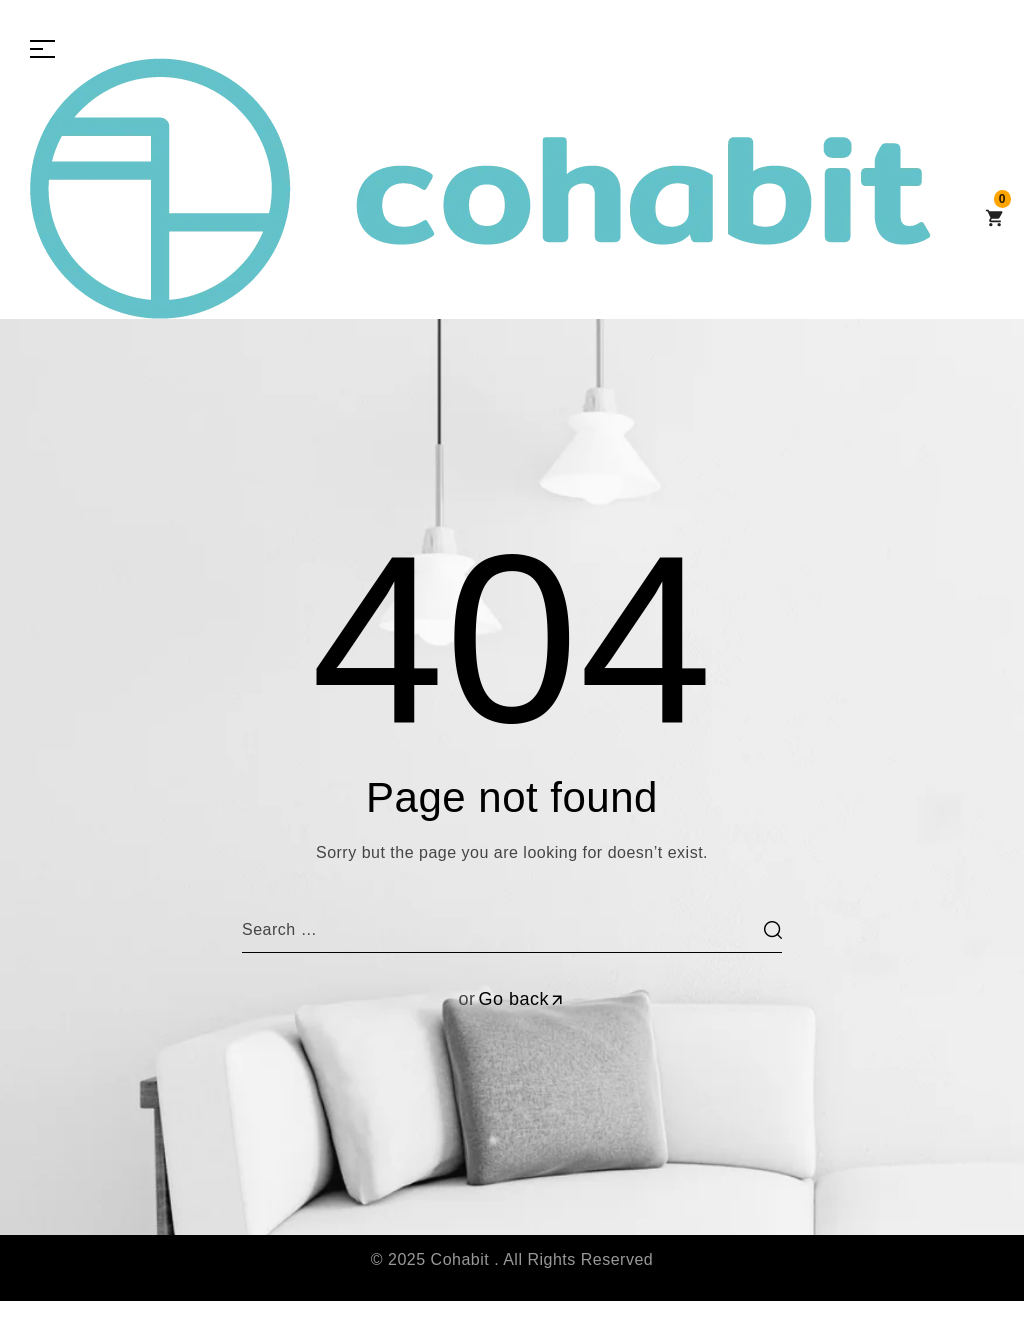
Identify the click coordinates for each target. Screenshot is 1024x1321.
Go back (521, 999)
